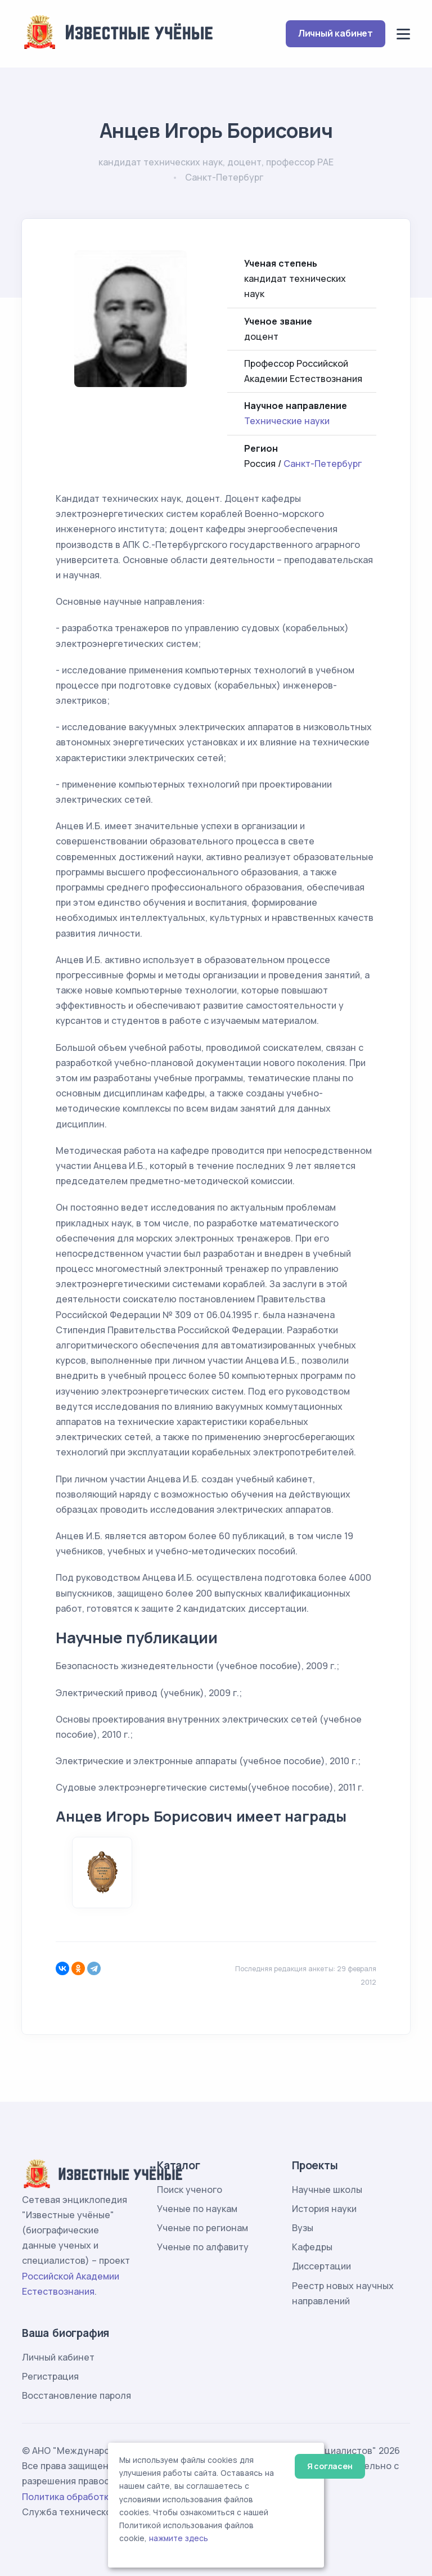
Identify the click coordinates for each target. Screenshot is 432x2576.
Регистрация (50, 2376)
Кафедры (312, 2247)
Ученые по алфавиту (203, 2247)
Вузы (302, 2228)
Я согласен (330, 2466)
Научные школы (327, 2189)
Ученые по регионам (202, 2228)
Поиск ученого (189, 2189)
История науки (324, 2208)
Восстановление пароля (76, 2395)
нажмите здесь (178, 2538)
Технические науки (287, 421)
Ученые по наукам (197, 2208)
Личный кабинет (335, 33)
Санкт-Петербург (323, 463)
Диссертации (321, 2266)
